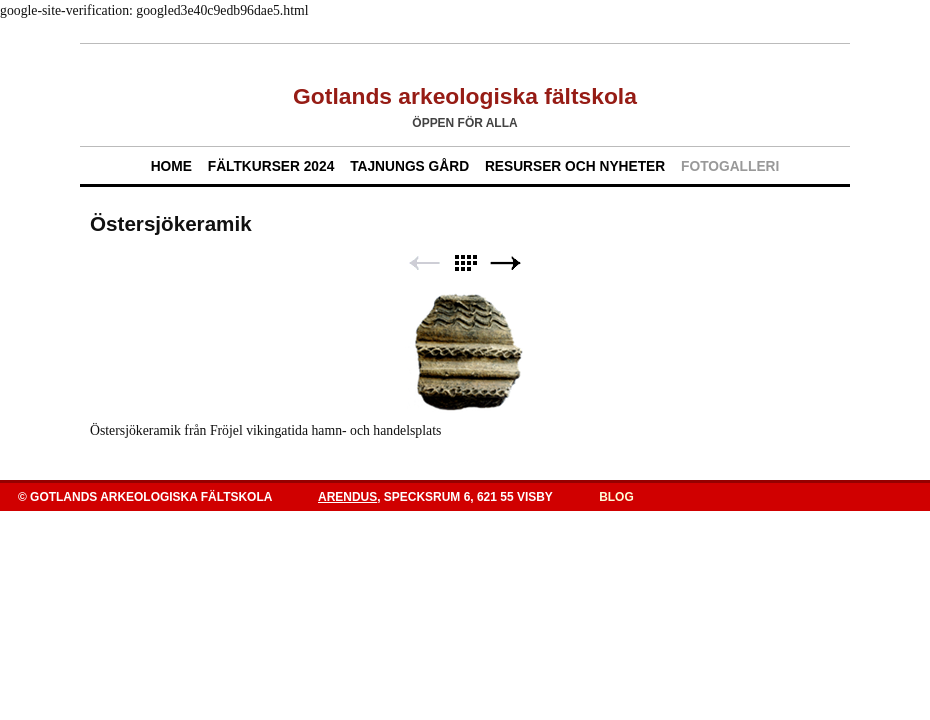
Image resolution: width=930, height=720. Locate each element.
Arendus (347, 497)
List (465, 263)
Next (506, 263)
